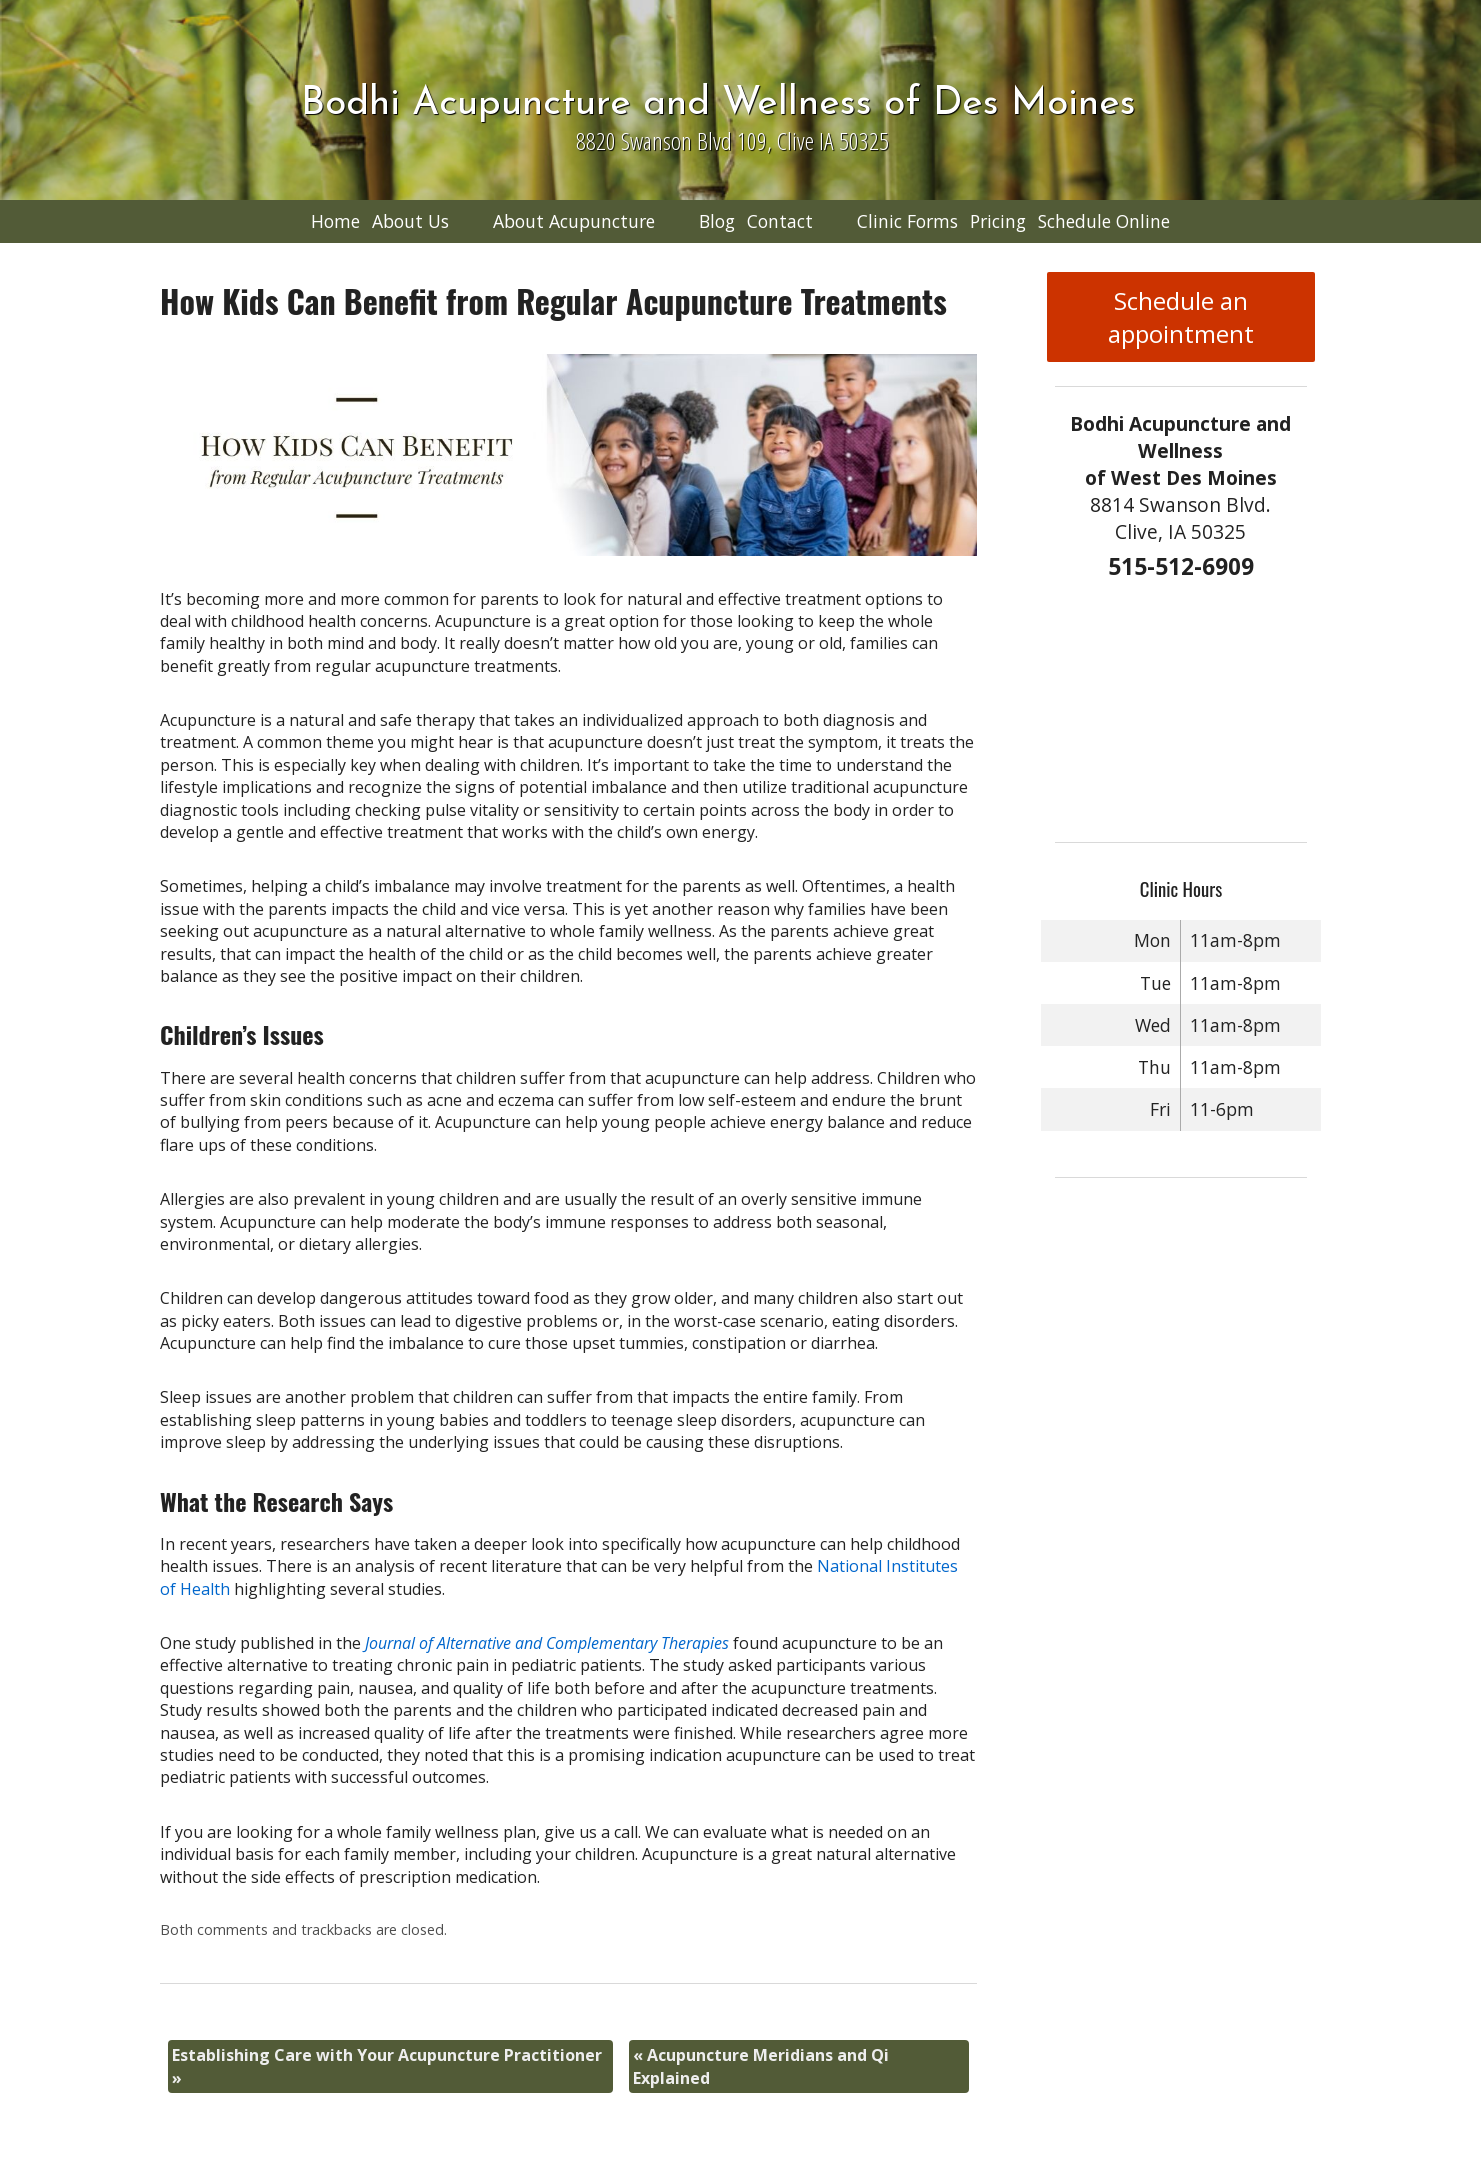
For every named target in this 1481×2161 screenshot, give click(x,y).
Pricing (998, 221)
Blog (717, 221)
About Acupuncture (574, 221)
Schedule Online (1104, 221)
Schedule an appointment (1181, 317)
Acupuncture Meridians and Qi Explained (761, 2066)
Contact (780, 221)
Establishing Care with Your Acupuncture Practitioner (387, 2066)
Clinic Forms (907, 221)
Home (335, 221)
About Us (410, 221)
